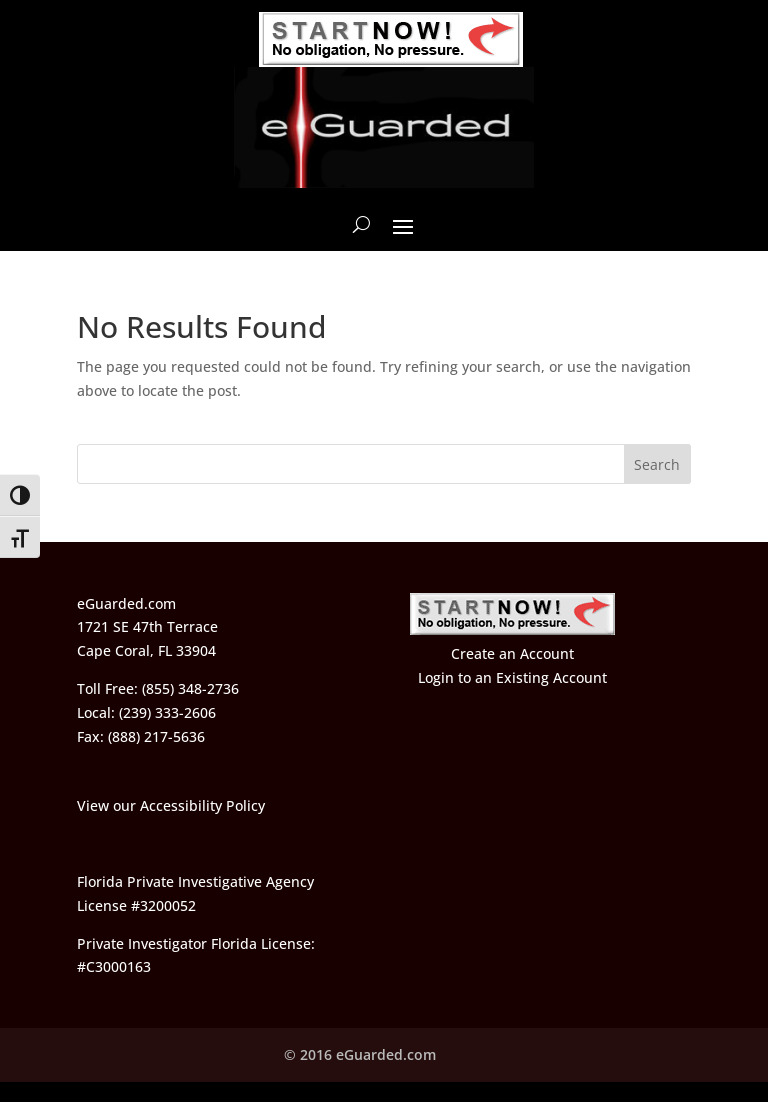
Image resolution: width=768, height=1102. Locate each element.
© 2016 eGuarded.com (360, 1054)
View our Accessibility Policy (171, 805)
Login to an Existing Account (512, 677)
